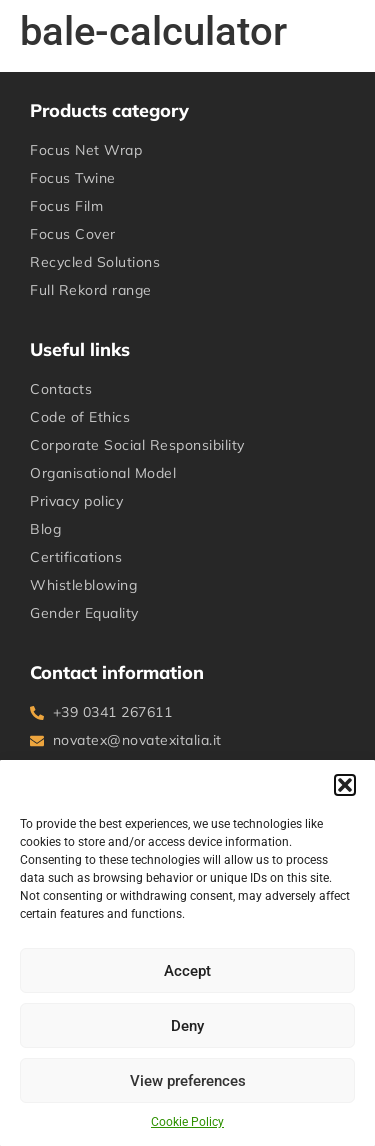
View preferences (188, 1081)
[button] (345, 785)
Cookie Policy (187, 1122)
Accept (187, 971)
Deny (187, 1026)
